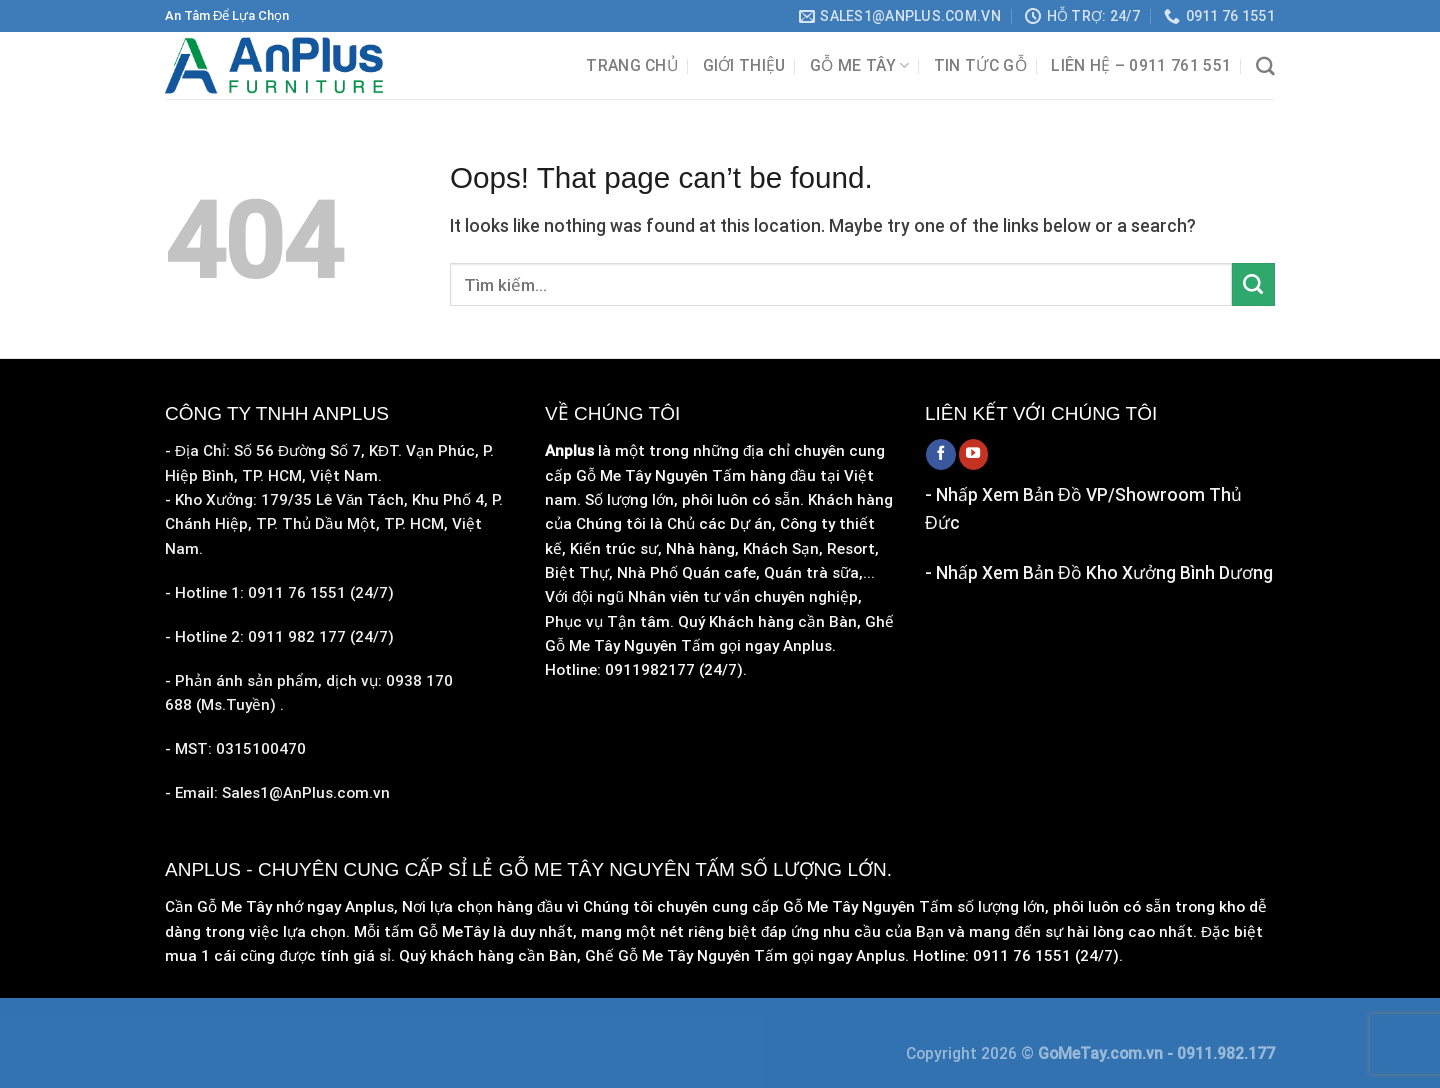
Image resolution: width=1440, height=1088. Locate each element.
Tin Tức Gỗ (980, 65)
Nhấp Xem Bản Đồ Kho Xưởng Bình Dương (1104, 573)
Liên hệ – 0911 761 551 (1141, 65)
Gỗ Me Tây (859, 65)
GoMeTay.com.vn (1102, 1053)
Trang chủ (632, 65)
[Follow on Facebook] (941, 454)
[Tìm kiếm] (1265, 66)
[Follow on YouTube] (974, 454)
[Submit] (1253, 284)
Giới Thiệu (744, 65)
